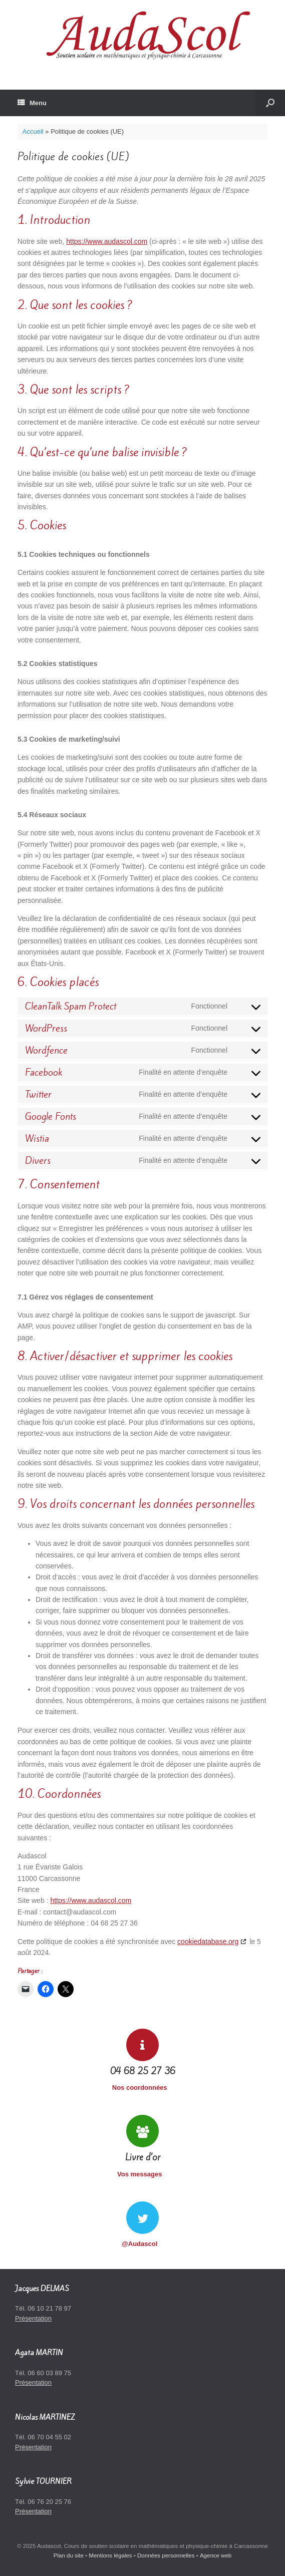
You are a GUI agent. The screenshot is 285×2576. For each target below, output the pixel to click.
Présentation (33, 2318)
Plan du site (69, 2555)
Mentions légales (110, 2555)
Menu (32, 103)
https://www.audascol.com (106, 241)
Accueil (33, 131)
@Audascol (142, 2243)
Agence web (215, 2555)
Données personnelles (165, 2555)
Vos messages (142, 2174)
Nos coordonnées (142, 2087)
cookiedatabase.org (207, 1942)
